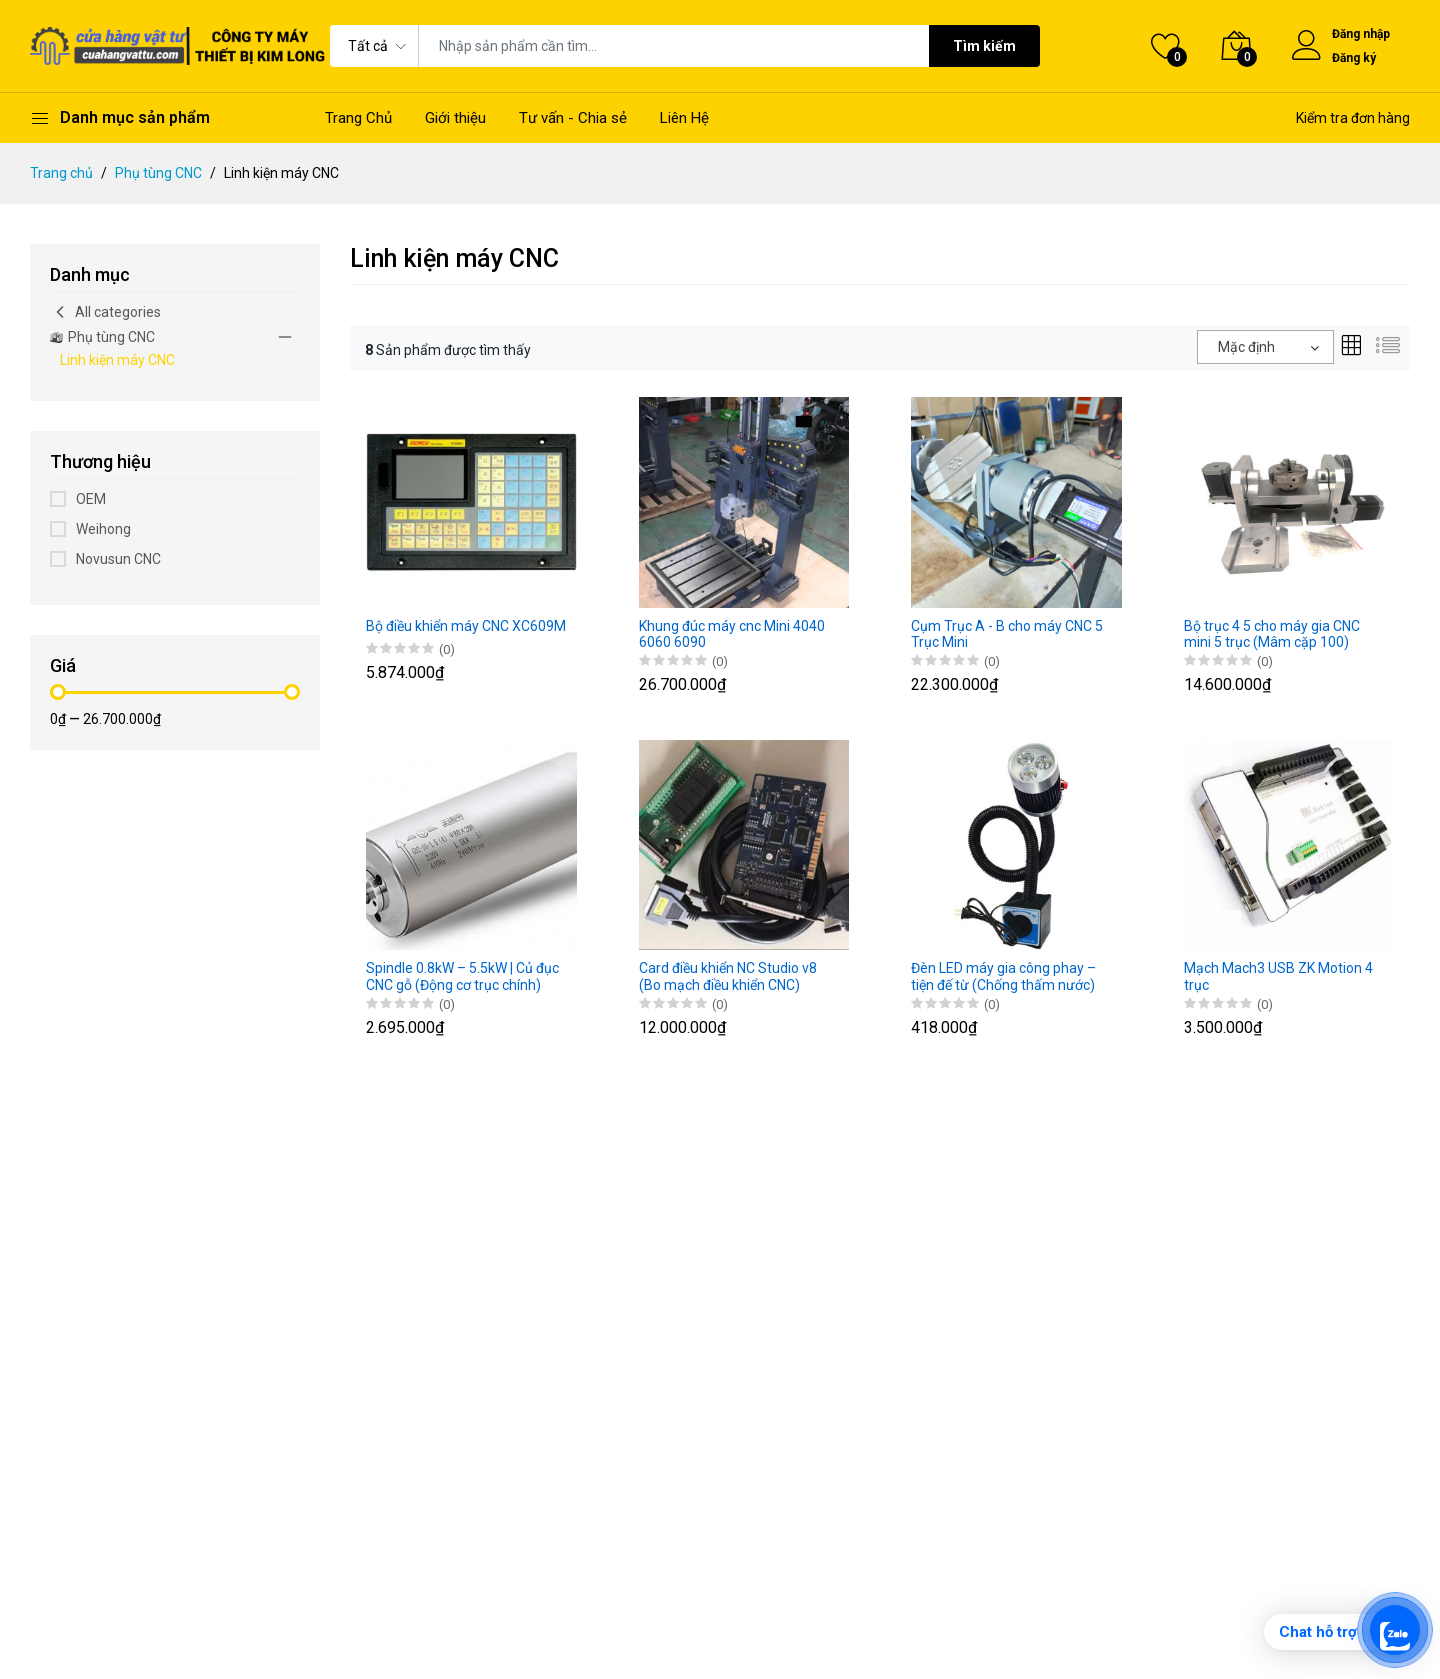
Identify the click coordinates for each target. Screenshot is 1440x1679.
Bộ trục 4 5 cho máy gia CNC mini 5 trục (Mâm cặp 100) (1272, 634)
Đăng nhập (1361, 34)
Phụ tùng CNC (158, 173)
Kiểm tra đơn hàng (1353, 118)
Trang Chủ (358, 118)
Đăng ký (1354, 58)
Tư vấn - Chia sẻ (573, 118)
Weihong (103, 529)
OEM (91, 499)
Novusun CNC (118, 559)
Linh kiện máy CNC (117, 360)
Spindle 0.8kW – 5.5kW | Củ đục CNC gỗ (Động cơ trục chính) (462, 976)
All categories (105, 312)
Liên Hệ (684, 118)
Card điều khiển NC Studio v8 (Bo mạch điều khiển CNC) (728, 976)
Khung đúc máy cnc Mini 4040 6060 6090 (732, 634)
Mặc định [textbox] (1246, 347)
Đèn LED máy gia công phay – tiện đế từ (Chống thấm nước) (1003, 976)
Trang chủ (61, 173)
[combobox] (1265, 347)
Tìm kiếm (984, 46)
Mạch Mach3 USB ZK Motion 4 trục (1278, 976)
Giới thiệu (455, 118)
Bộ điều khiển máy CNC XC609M (466, 626)
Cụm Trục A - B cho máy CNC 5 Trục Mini (1007, 634)
